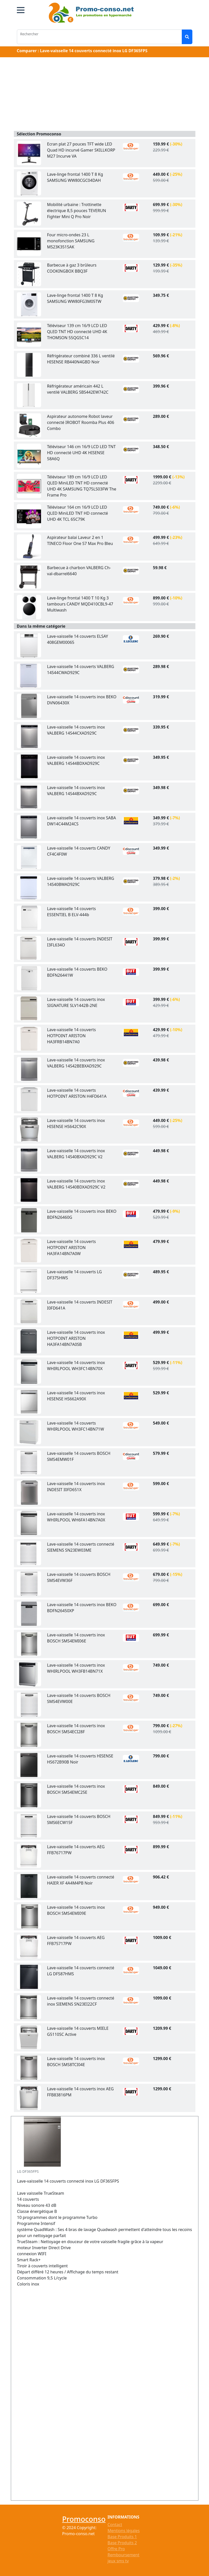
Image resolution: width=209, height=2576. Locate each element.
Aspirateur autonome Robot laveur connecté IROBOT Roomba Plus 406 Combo (80, 422)
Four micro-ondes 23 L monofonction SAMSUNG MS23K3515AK (71, 241)
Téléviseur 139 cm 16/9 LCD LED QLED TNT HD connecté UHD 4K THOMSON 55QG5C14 (77, 331)
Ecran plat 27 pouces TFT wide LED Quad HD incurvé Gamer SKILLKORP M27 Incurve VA (81, 150)
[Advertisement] (104, 94)
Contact (115, 2524)
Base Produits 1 (122, 2536)
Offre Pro (116, 2549)
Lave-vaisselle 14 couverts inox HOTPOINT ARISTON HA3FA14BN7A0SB (76, 1338)
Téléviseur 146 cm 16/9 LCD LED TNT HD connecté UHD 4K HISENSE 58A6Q (81, 452)
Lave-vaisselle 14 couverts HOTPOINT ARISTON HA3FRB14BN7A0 (71, 1036)
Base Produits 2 (122, 2542)
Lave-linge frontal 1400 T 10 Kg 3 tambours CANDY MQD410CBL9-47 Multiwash (80, 604)
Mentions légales (124, 2530)
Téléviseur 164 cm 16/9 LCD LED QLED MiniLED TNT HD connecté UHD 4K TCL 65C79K (77, 513)
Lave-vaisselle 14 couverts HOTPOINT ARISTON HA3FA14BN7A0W (71, 1247)
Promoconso (84, 2519)
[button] (20, 10)
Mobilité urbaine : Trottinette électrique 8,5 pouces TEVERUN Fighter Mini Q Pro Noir (76, 210)
